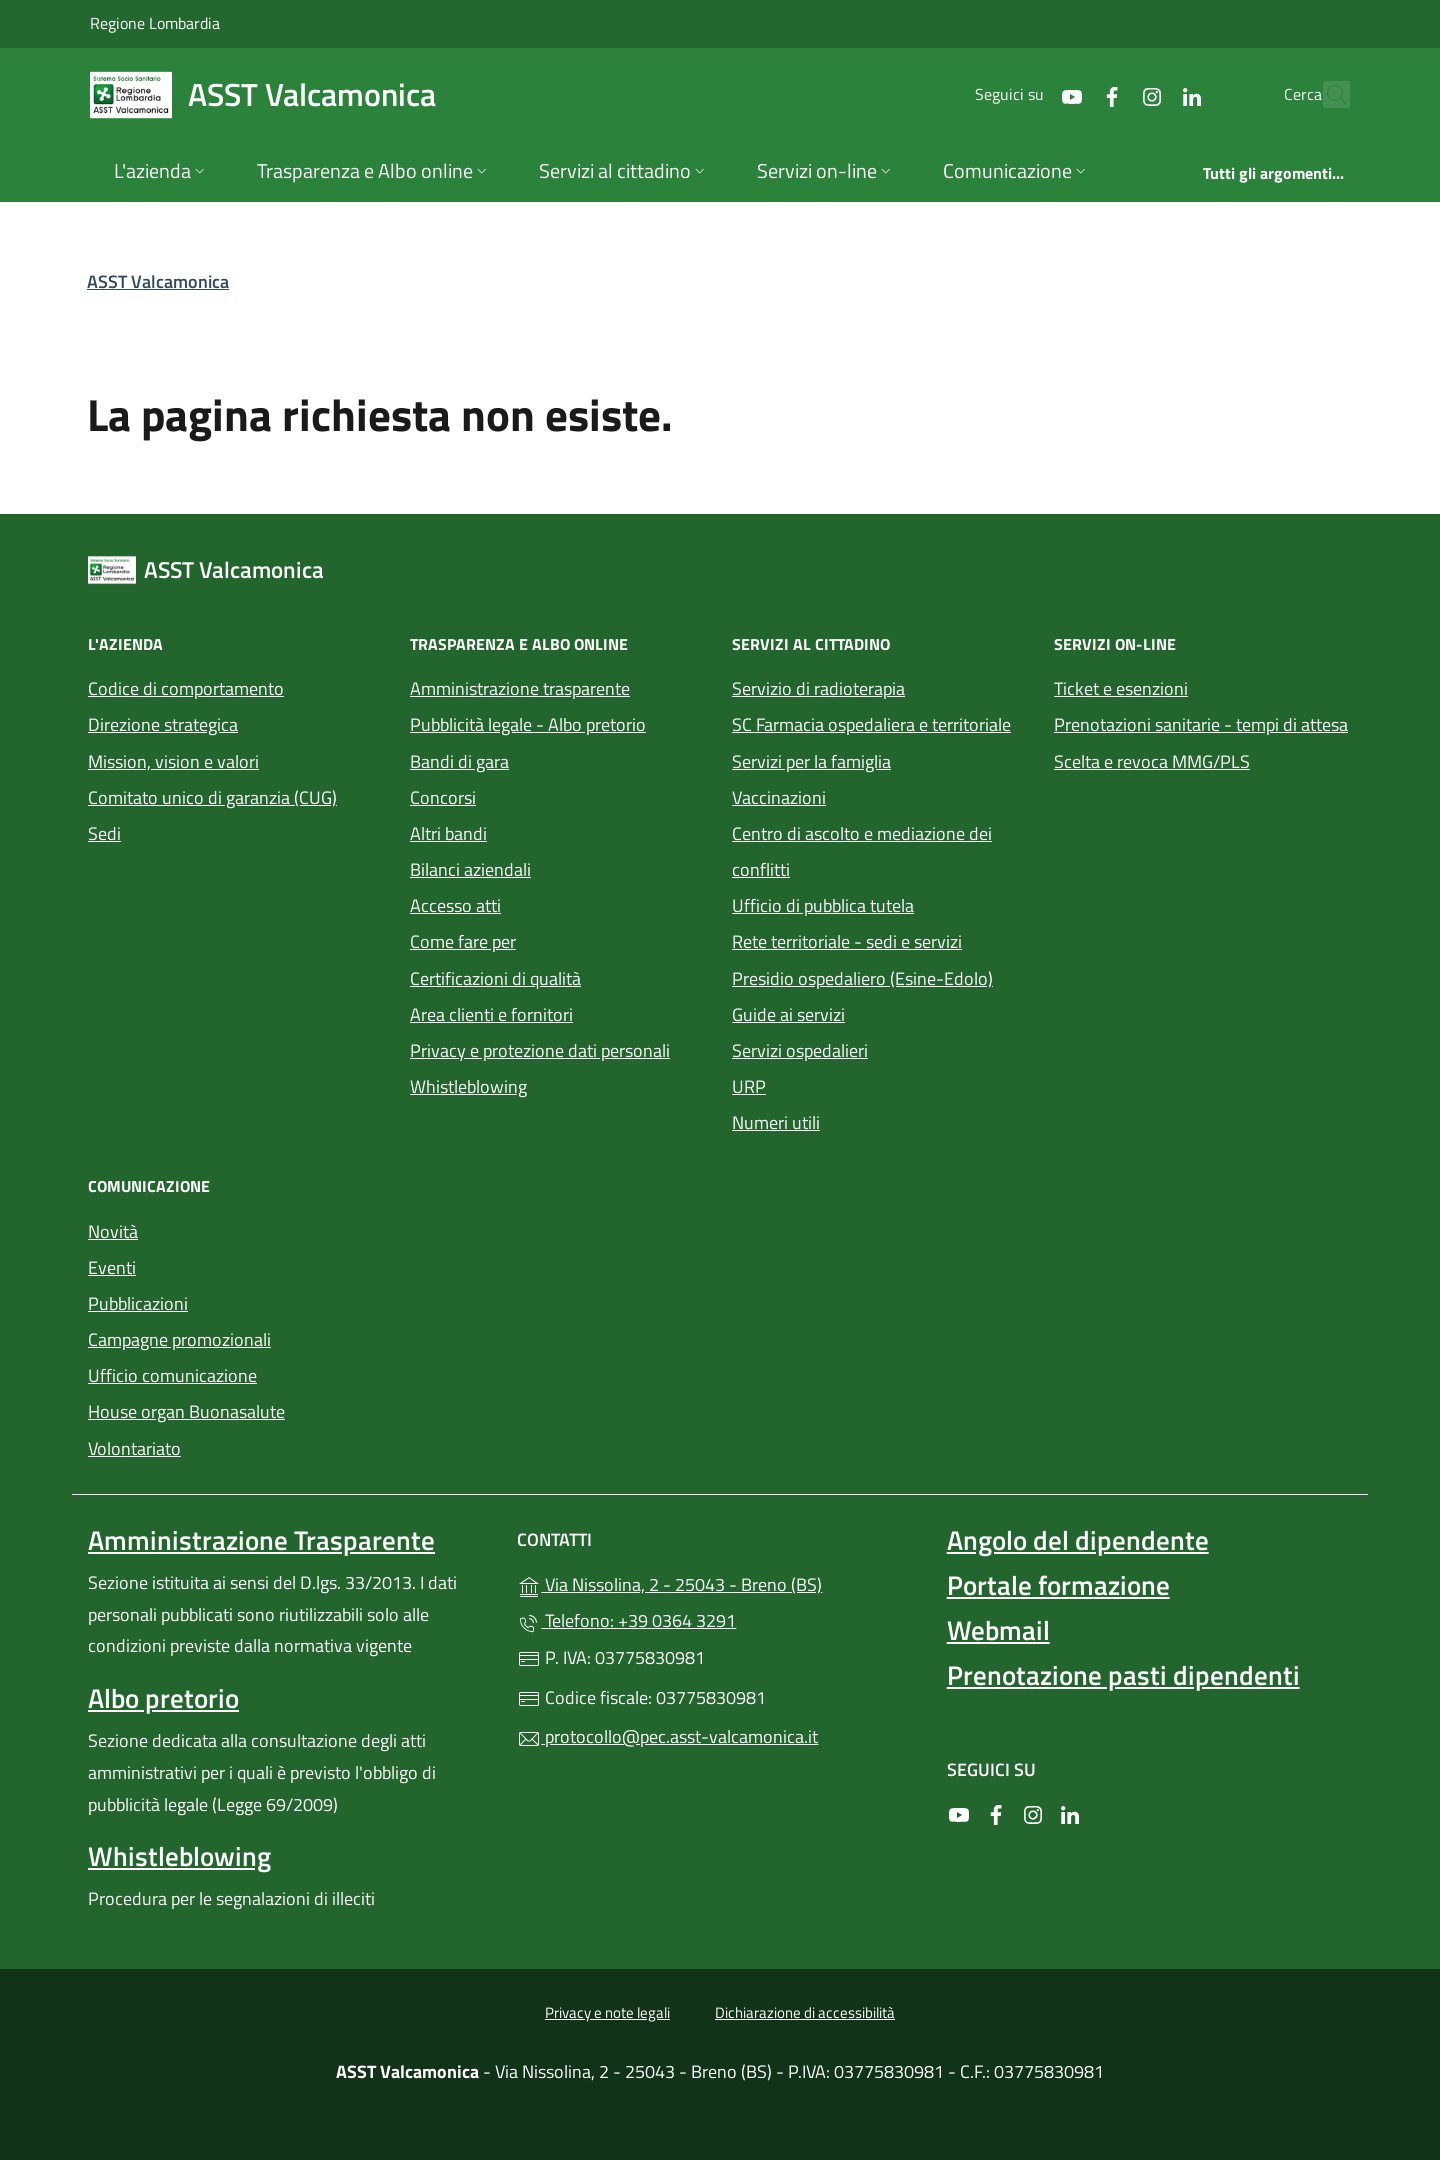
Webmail (998, 1630)
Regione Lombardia (155, 22)
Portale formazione (1058, 1585)
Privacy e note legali (607, 2012)
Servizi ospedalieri (800, 1050)
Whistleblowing (468, 1086)
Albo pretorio (163, 1698)
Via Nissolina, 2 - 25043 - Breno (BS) (719, 1582)
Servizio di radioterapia (818, 688)
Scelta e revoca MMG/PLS (1152, 761)
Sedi (104, 833)
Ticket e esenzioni (1121, 688)
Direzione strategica (163, 724)
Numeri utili (776, 1122)
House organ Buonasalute (186, 1411)
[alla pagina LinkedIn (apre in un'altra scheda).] (1148, 94)
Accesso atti (455, 905)
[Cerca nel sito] (1326, 95)
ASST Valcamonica (158, 281)
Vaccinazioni (779, 797)
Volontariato (134, 1448)
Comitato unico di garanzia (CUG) (212, 797)
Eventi (112, 1267)
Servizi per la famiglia (811, 761)
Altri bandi (448, 833)
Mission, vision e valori (173, 761)
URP (749, 1086)
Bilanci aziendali (470, 869)
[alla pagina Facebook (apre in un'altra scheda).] (1068, 94)
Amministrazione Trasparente (261, 1540)
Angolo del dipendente (1078, 1540)
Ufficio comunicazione (172, 1375)
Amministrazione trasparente (520, 688)
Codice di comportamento (186, 688)
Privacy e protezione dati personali (540, 1050)
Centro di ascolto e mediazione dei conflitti (862, 851)
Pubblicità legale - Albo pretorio (528, 724)
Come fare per (463, 941)
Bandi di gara (459, 761)
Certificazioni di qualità (495, 978)
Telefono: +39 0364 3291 (626, 1620)
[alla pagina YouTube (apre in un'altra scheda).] (1028, 94)
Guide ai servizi (788, 1014)
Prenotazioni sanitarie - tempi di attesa (1201, 724)
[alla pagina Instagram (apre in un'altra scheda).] (1108, 94)
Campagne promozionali (179, 1339)
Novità (113, 1231)
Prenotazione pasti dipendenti (1123, 1675)
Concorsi (443, 797)
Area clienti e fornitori (491, 1014)
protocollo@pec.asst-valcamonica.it (667, 1736)
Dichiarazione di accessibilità (805, 2012)
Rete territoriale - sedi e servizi (847, 941)
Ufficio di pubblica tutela (823, 905)
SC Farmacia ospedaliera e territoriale (871, 724)
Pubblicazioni (138, 1303)
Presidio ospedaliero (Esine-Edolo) (862, 978)
